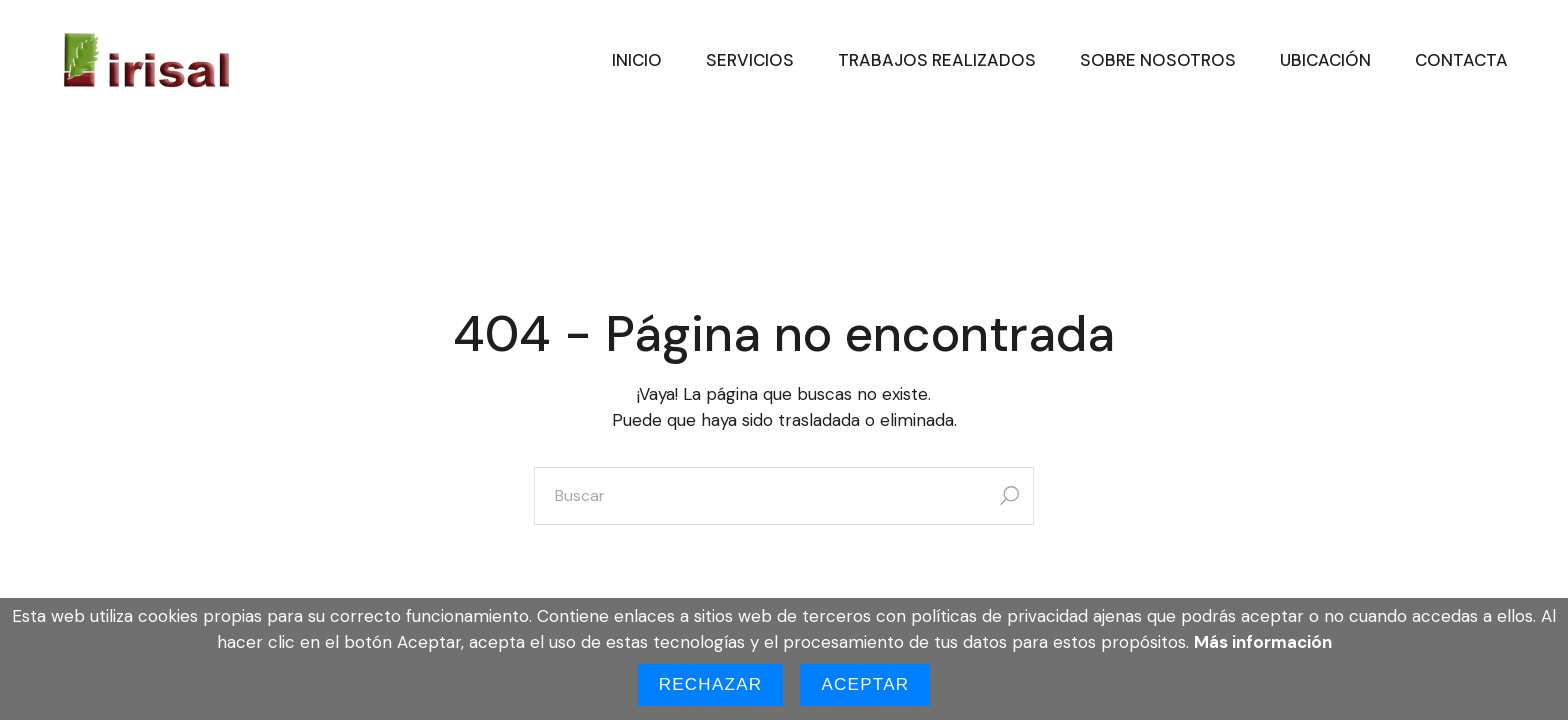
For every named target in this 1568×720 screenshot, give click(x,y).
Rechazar (711, 684)
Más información (1263, 642)
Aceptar (865, 684)
